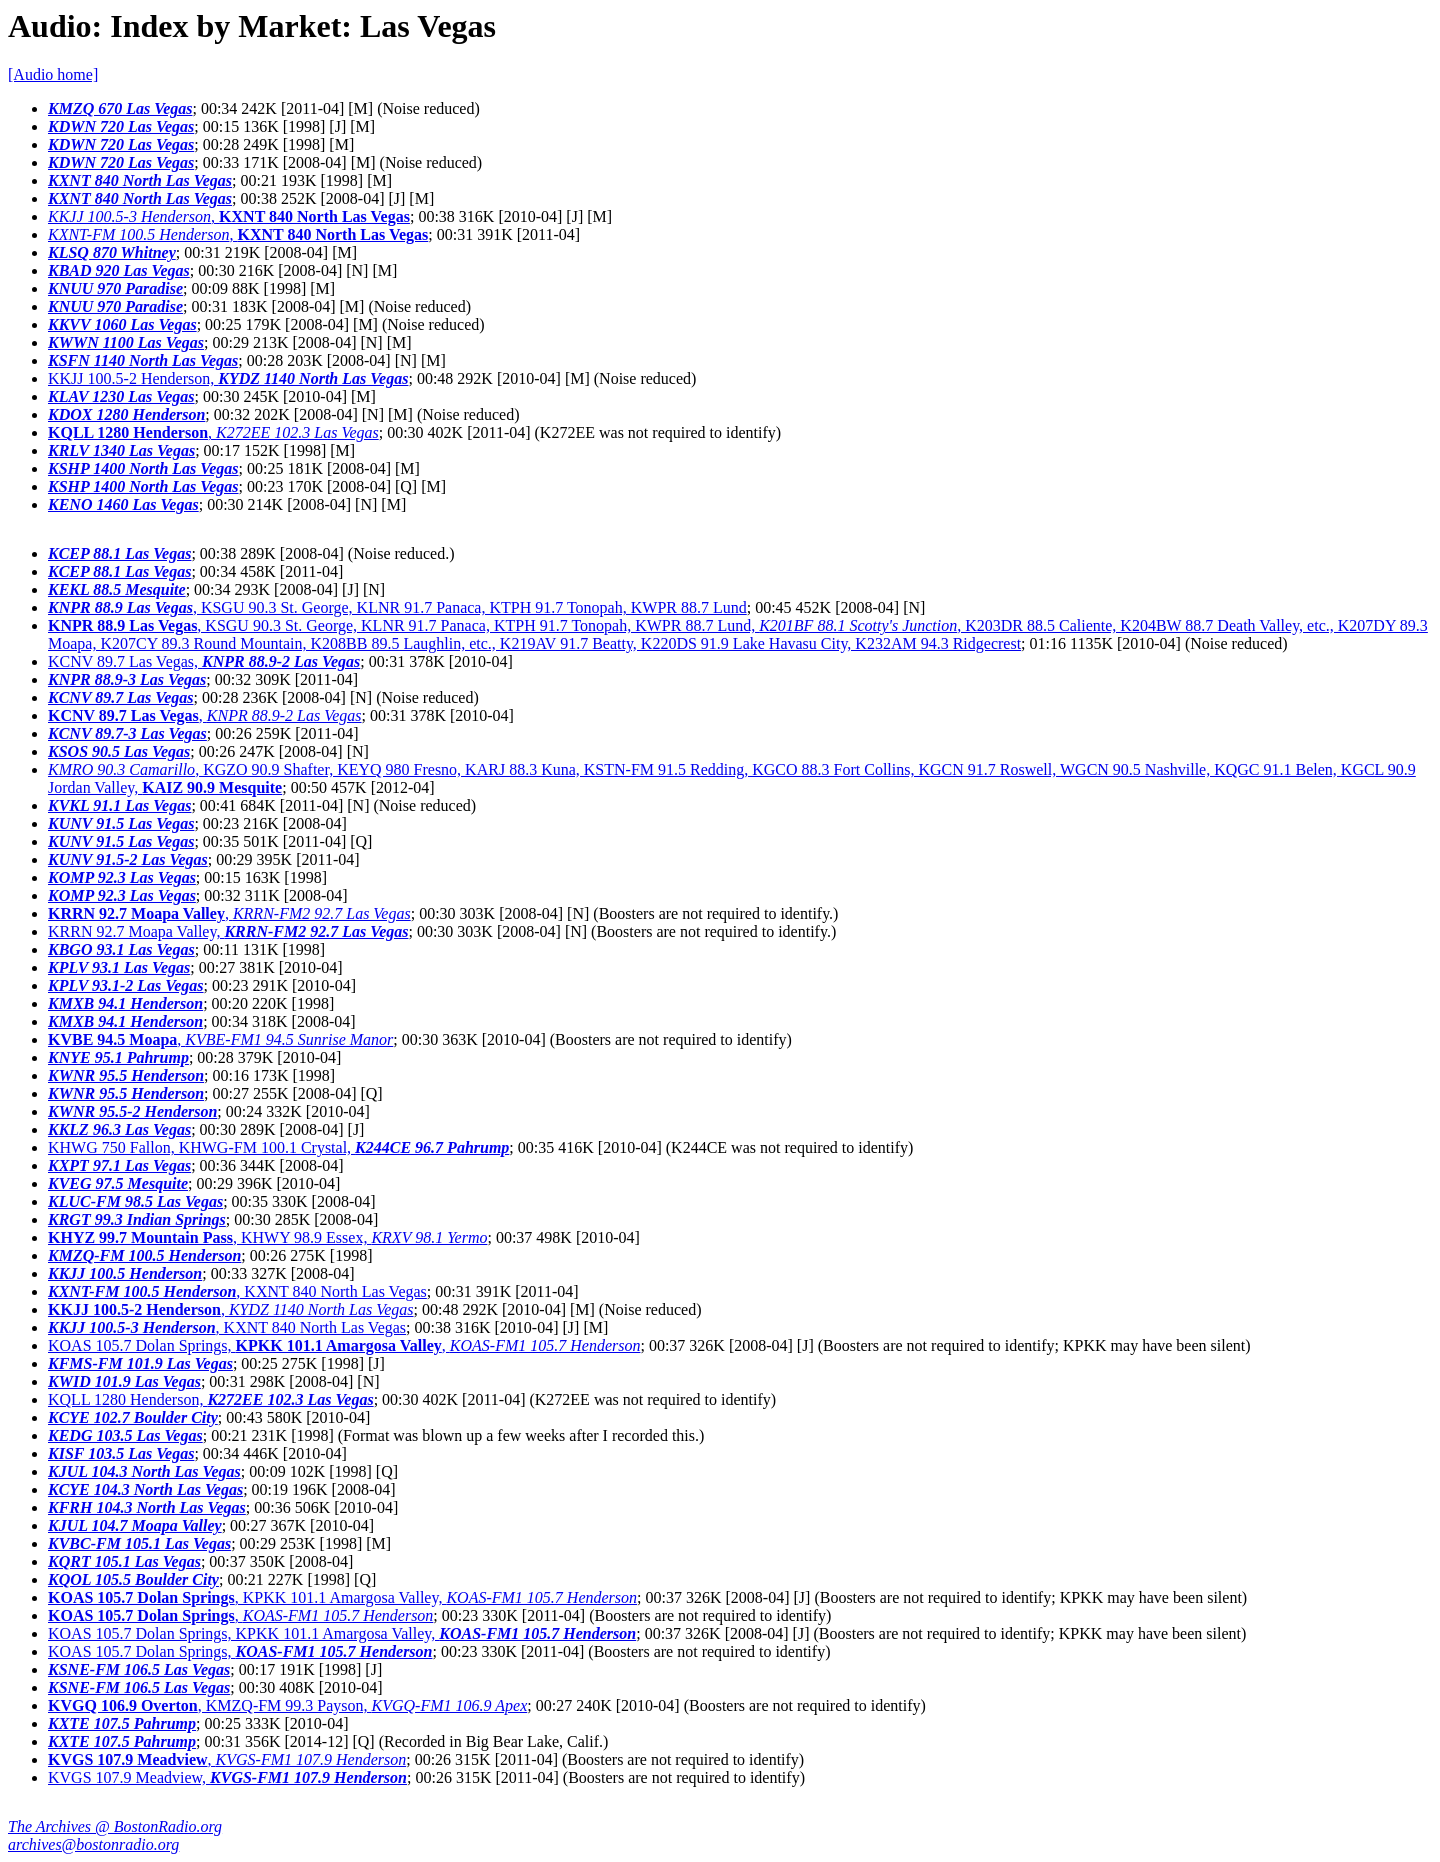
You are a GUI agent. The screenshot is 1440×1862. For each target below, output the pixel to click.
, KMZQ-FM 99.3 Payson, (287, 1705)
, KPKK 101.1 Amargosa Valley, (342, 1597)
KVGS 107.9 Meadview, (227, 1777)
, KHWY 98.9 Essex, (267, 1237)
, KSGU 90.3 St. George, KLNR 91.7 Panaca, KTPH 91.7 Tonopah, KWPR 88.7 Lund (397, 607)
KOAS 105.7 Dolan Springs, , (344, 1345)
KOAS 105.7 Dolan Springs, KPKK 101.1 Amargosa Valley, (342, 1633)
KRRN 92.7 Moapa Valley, (228, 931)
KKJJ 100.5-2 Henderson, (228, 378)
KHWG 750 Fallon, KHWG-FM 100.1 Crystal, (278, 1147)
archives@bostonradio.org (93, 1844)
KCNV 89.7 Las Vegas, (204, 661)
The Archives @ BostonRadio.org (115, 1826)
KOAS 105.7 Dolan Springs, (240, 1651)
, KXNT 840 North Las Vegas (237, 1291)
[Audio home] (53, 74)
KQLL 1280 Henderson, (211, 1399)
